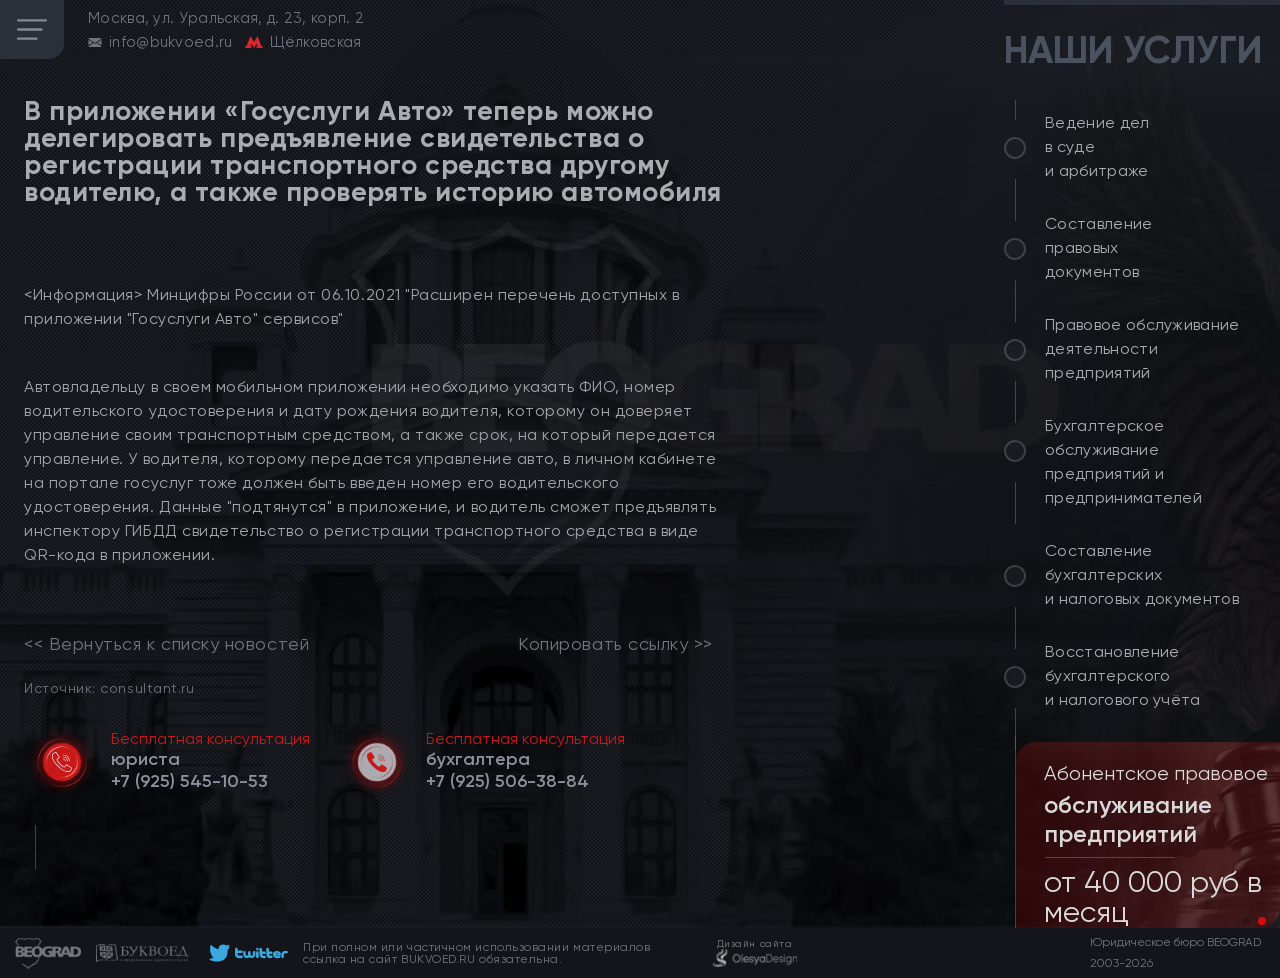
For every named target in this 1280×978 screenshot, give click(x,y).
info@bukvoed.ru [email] (171, 42)
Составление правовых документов (1099, 247)
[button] (1246, 921)
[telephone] (189, 781)
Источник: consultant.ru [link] (109, 687)
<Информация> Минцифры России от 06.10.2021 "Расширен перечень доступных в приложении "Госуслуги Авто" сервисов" (351, 306)
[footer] (245, 953)
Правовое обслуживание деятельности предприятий (1142, 348)
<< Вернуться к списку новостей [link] (166, 644)
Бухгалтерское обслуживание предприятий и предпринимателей (1123, 461)
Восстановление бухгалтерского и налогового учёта (1123, 675)
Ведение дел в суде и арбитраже (1097, 146)
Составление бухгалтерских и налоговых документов (1142, 574)
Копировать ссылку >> (615, 644)
